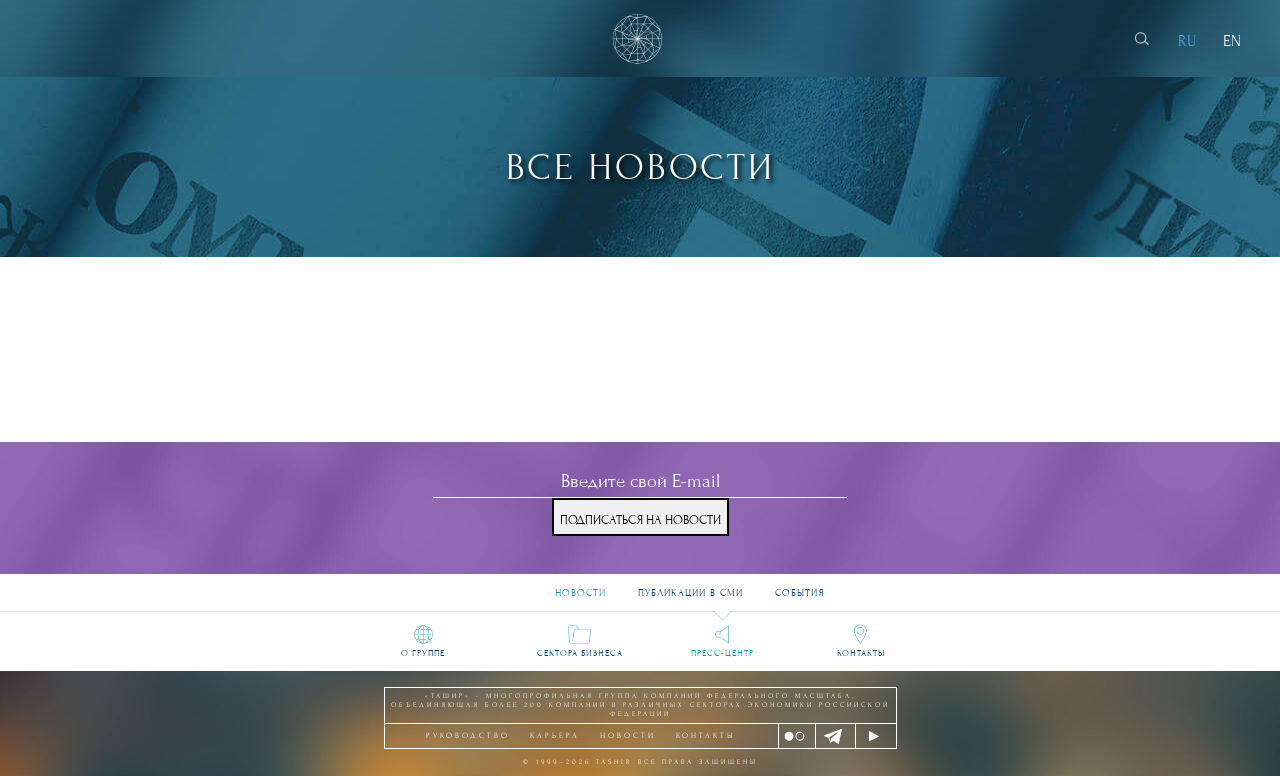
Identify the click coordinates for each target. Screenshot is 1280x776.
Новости (580, 586)
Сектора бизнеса (580, 653)
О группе (423, 653)
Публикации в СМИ (690, 586)
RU (1187, 41)
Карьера (555, 735)
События (800, 586)
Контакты (861, 653)
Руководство (468, 735)
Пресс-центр (722, 653)
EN (1232, 41)
